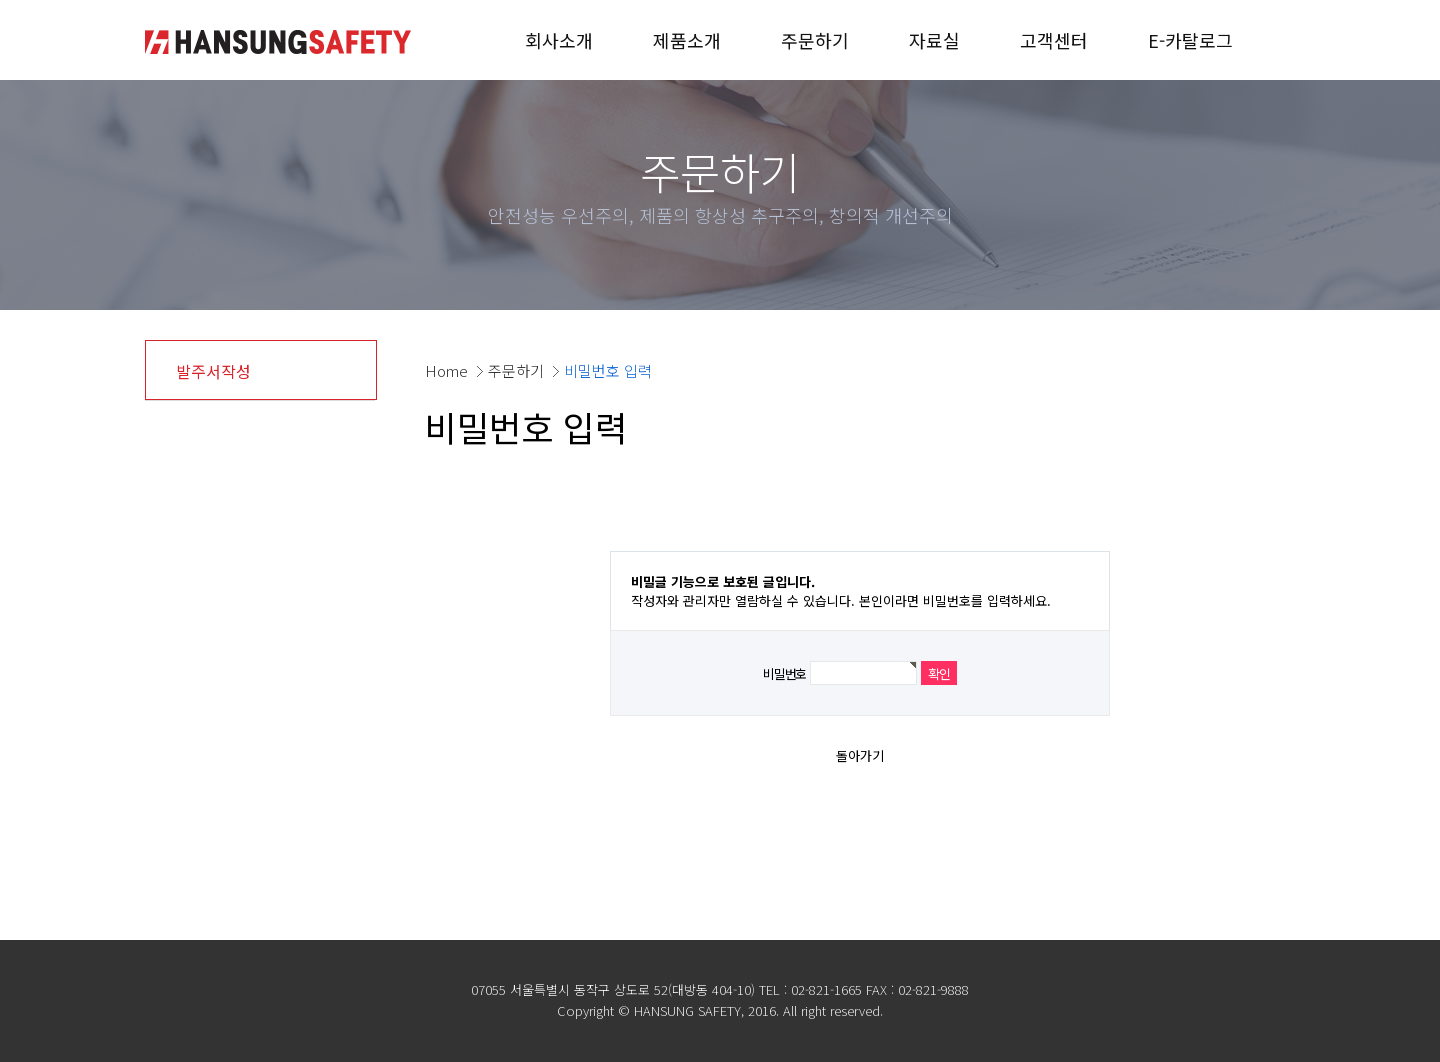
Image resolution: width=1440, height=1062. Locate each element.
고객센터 (1054, 40)
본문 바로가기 (0, 0)
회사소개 (559, 40)
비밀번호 (784, 673)
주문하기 (815, 40)
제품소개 (687, 40)
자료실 (934, 40)
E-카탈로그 (1190, 40)
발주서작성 (213, 371)
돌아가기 (860, 755)
